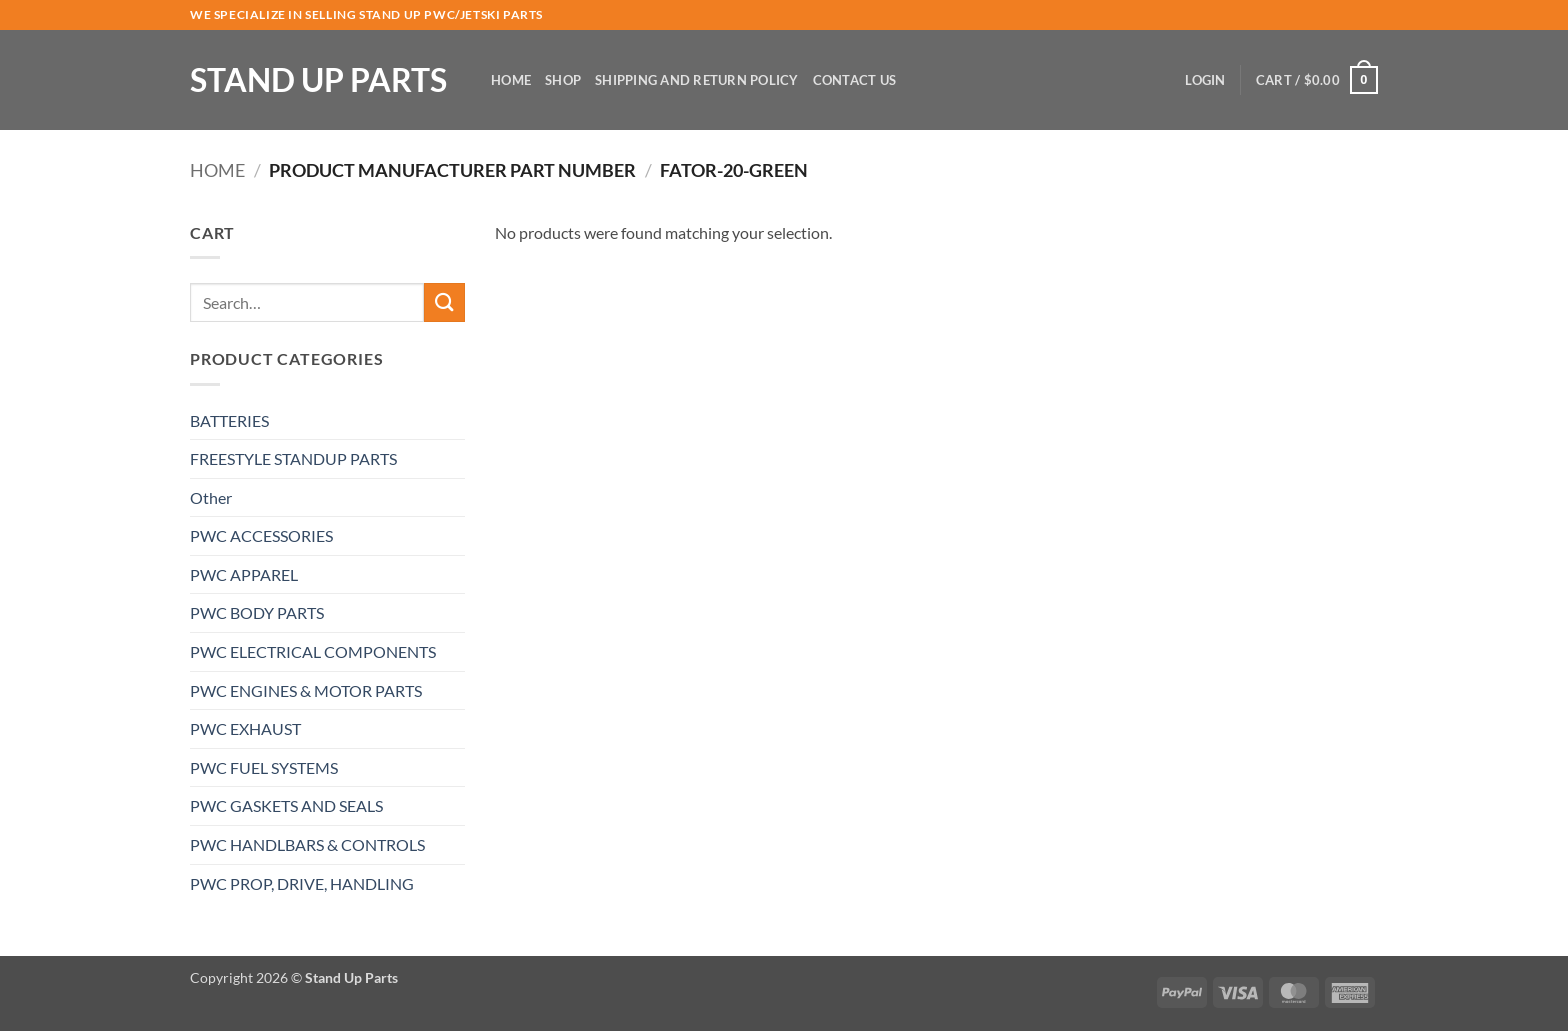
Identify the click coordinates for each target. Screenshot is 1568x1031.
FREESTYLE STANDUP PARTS (293, 458)
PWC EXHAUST (245, 728)
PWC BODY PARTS (257, 612)
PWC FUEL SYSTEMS (264, 767)
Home (511, 80)
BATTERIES (229, 420)
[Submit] (444, 302)
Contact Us (855, 80)
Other (211, 497)
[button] (1205, 80)
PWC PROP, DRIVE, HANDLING (302, 883)
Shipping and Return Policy (697, 80)
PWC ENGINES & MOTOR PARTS (306, 690)
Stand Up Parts (318, 80)
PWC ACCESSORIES (261, 535)
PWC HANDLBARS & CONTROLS (307, 844)
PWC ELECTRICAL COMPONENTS (313, 651)
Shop (563, 80)
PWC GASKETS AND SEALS (286, 805)
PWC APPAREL (244, 574)
